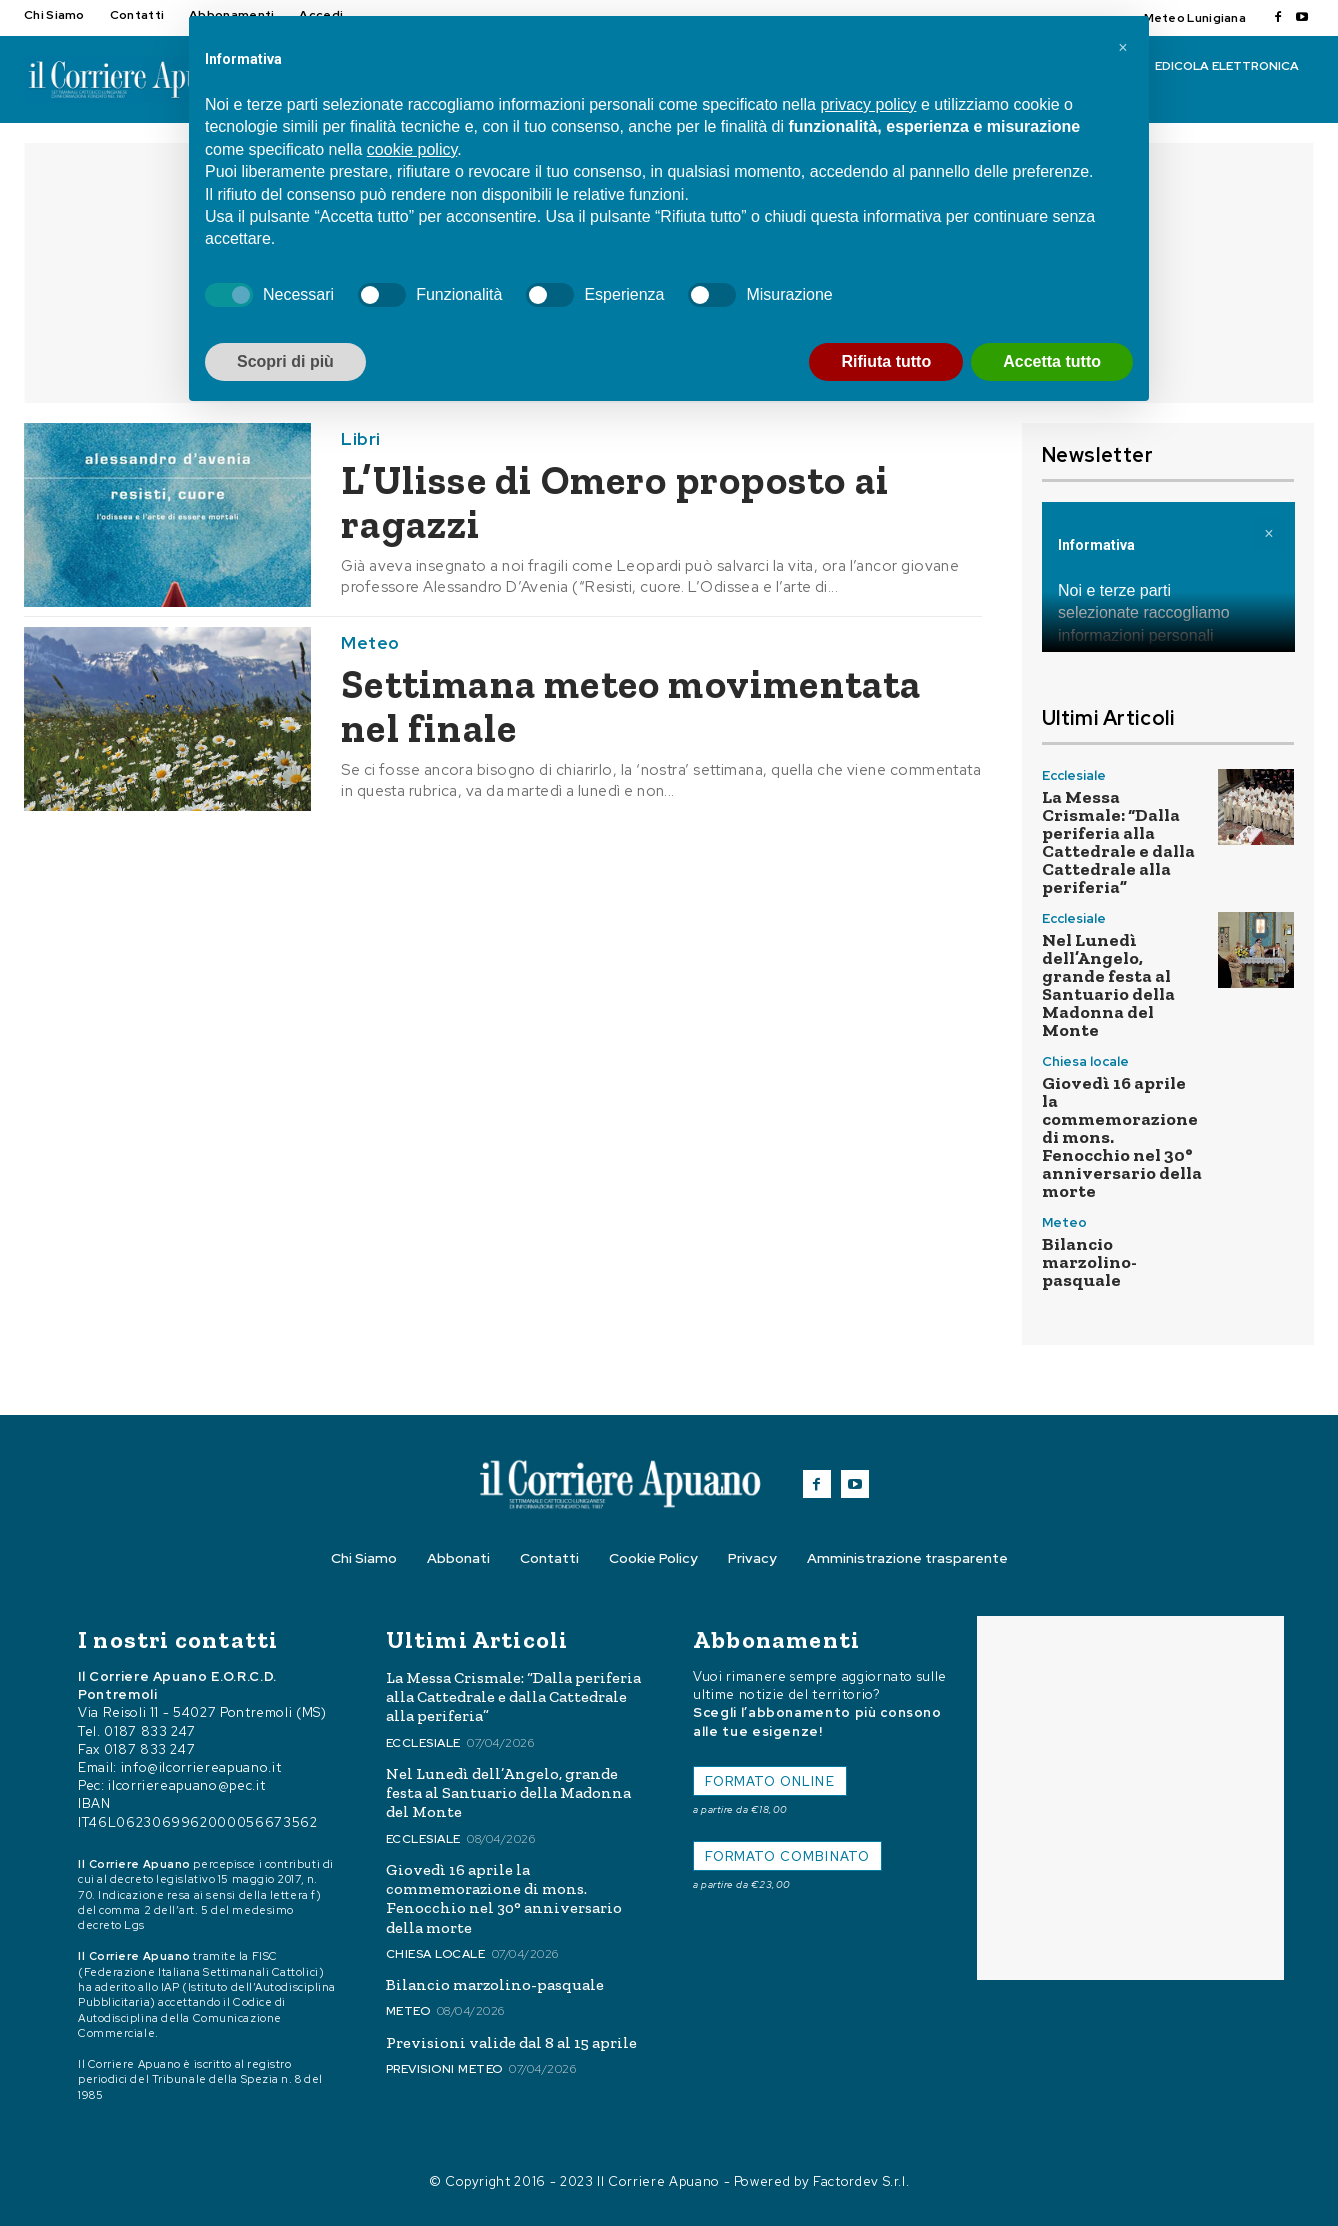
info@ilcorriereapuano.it (201, 1767)
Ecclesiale (1074, 775)
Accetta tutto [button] (1052, 361)
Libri (361, 439)
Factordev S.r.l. (861, 2181)
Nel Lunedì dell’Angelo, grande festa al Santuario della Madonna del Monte (1108, 985)
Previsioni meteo (444, 2069)
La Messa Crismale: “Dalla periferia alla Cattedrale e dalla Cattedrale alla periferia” (1118, 842)
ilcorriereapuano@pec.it (186, 1785)
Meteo (370, 643)
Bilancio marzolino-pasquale (1089, 1262)
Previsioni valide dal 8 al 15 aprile (511, 2042)
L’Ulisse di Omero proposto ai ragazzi (615, 502)
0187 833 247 (150, 1731)
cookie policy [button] (412, 149)
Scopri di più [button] (285, 361)
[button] (1123, 48)
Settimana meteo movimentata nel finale (631, 706)
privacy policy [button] (868, 104)
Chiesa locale (1085, 1061)
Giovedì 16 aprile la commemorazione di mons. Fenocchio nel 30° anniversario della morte (504, 1898)
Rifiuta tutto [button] (886, 361)
